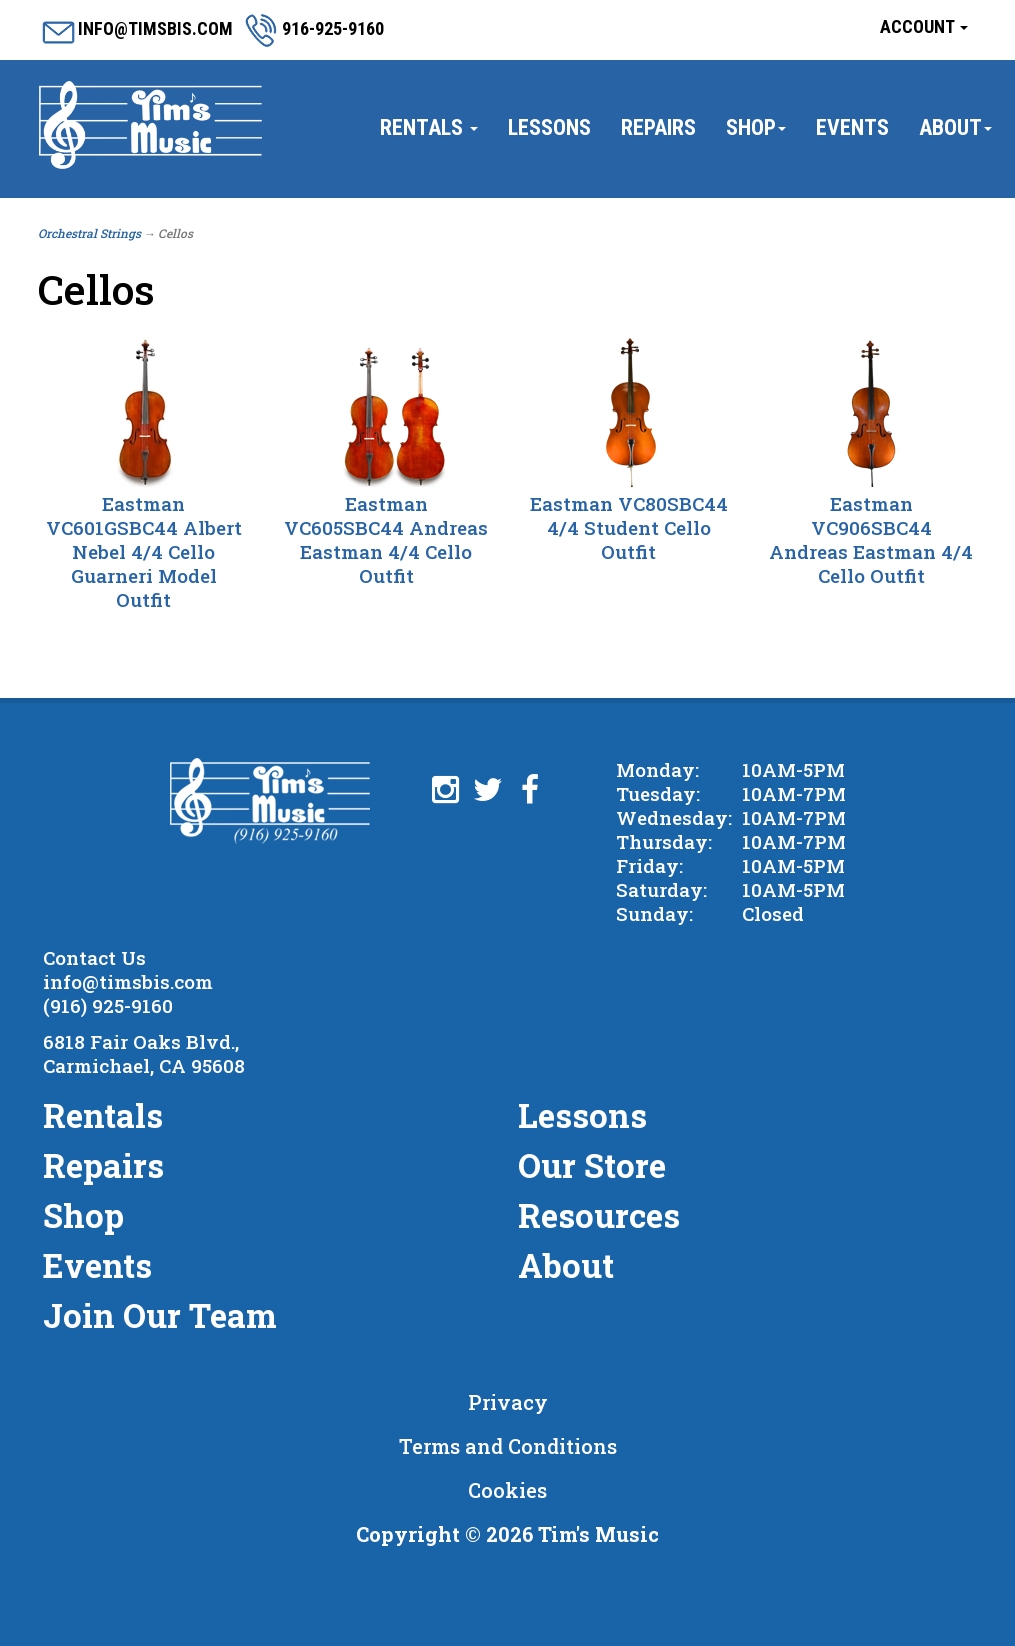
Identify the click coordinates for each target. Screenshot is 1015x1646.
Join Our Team (160, 1315)
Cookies (507, 1490)
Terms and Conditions (508, 1446)
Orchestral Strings (89, 233)
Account (924, 26)
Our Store (592, 1165)
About (955, 127)
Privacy (508, 1402)
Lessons (549, 127)
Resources (599, 1215)
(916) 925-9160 (108, 1005)
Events (852, 127)
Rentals (429, 127)
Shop (756, 127)
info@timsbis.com (128, 981)
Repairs (658, 127)
